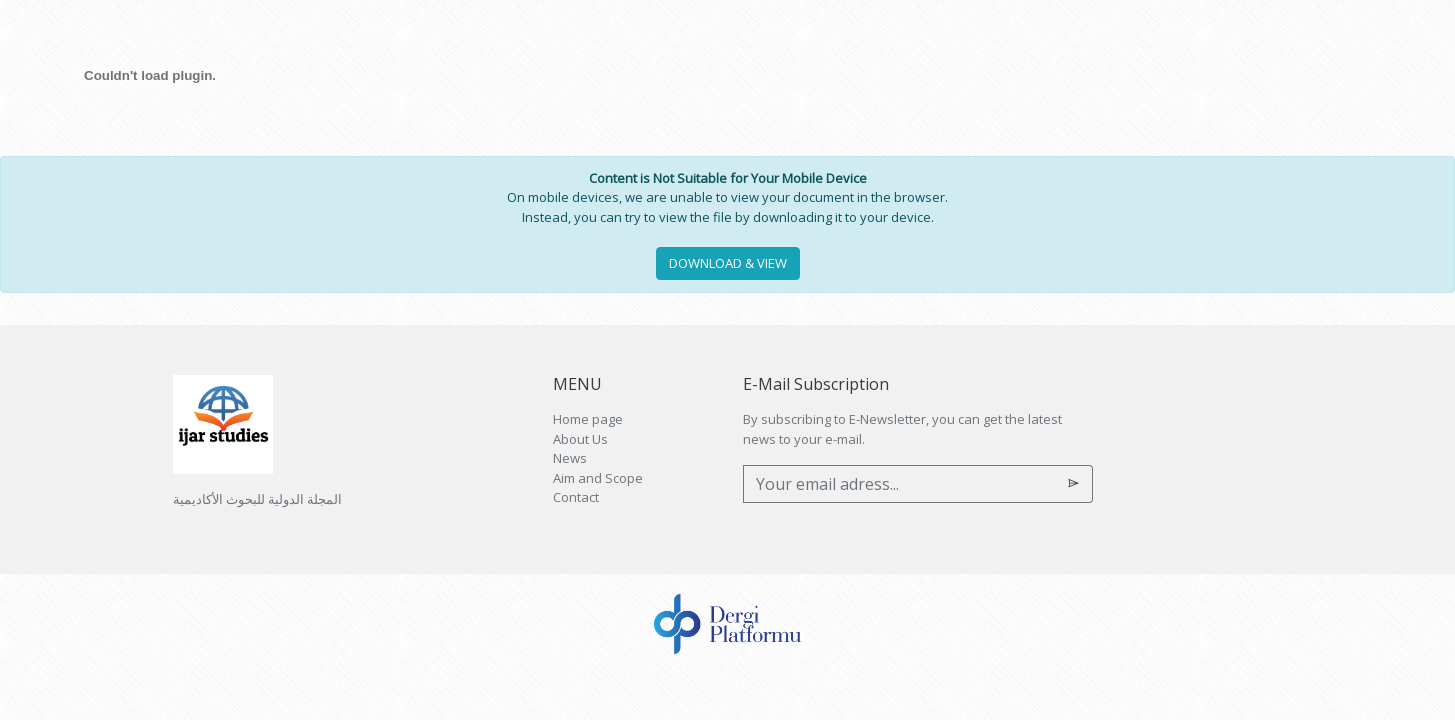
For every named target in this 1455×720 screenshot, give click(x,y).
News (570, 458)
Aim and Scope (598, 478)
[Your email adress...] (899, 484)
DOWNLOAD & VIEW (728, 263)
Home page (588, 419)
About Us (580, 439)
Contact (576, 497)
